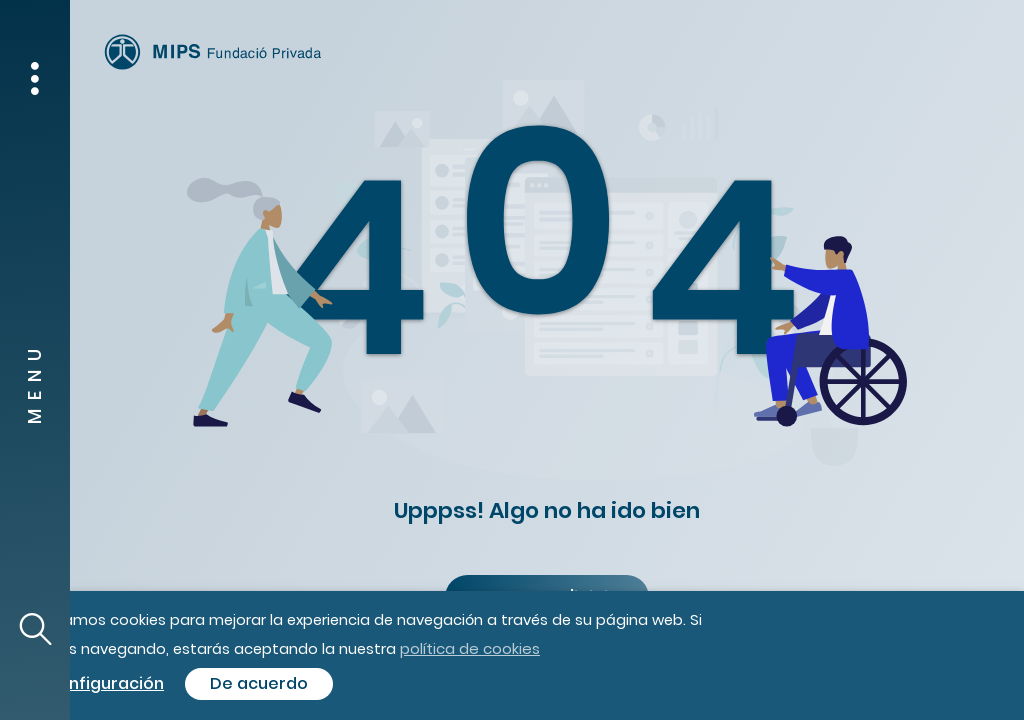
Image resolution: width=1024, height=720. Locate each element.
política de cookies (470, 648)
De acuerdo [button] (259, 683)
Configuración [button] (105, 683)
